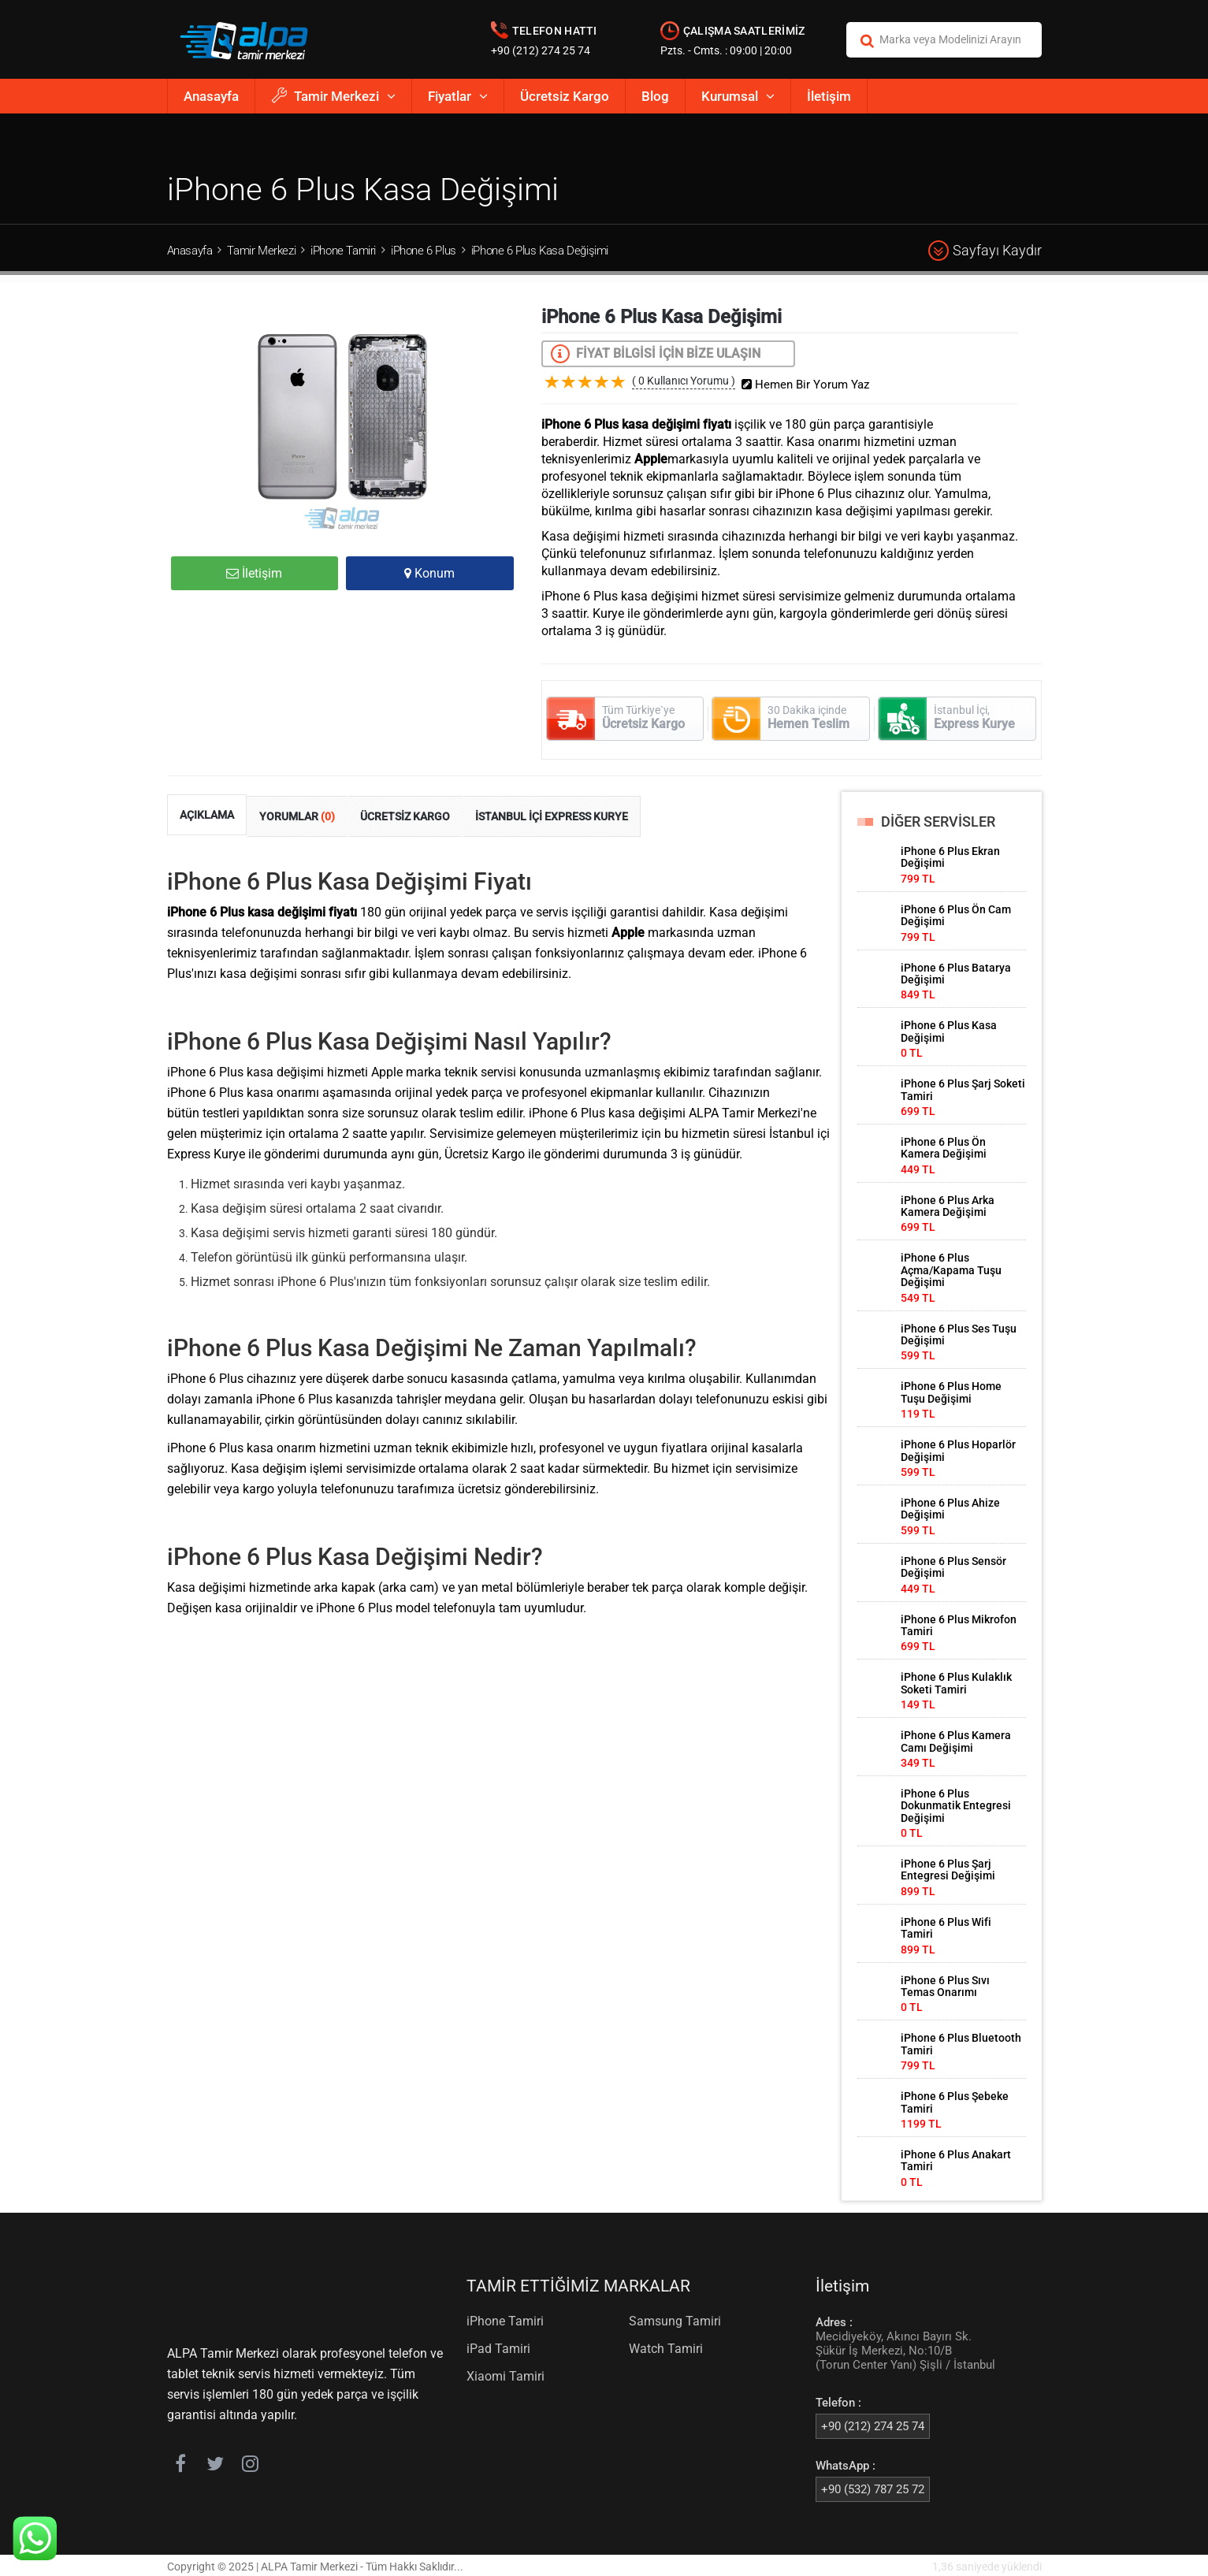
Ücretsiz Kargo (564, 96)
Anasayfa (211, 96)
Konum (429, 573)
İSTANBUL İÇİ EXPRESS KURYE (551, 814)
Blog (655, 96)
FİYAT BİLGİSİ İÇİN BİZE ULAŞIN (655, 353)
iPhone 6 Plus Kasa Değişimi (539, 250)
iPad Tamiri (498, 2346)
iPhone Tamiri (343, 250)
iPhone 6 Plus (423, 250)
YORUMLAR (297, 814)
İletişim (829, 96)
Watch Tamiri (666, 2346)
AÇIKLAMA (207, 812)
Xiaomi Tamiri (505, 2373)
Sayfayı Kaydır (985, 250)
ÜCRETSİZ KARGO (405, 814)
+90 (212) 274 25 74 (540, 50)
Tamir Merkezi (333, 95)
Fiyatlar (458, 96)
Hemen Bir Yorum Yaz (811, 381)
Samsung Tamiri (675, 2318)
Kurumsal (738, 96)
